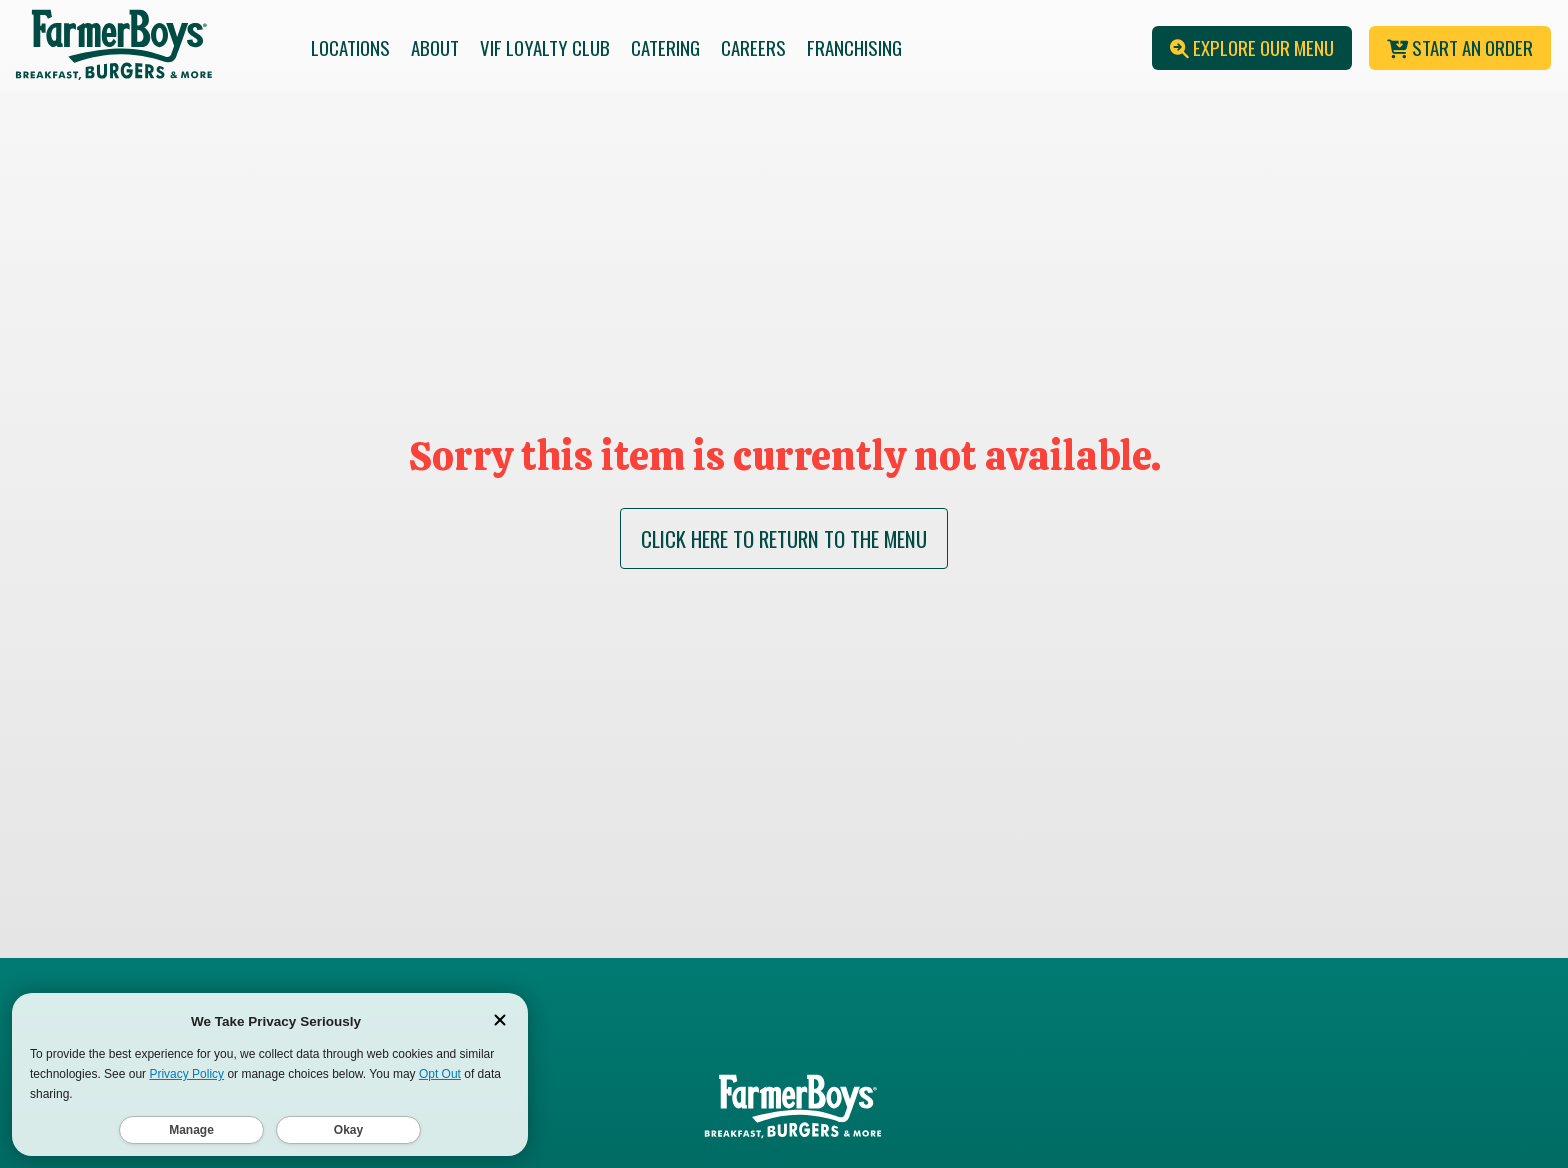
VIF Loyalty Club (545, 47)
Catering (665, 47)
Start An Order (1460, 47)
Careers (753, 47)
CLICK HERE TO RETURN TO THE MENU (784, 538)
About (435, 47)
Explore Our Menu (1252, 47)
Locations (350, 47)
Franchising (854, 47)
